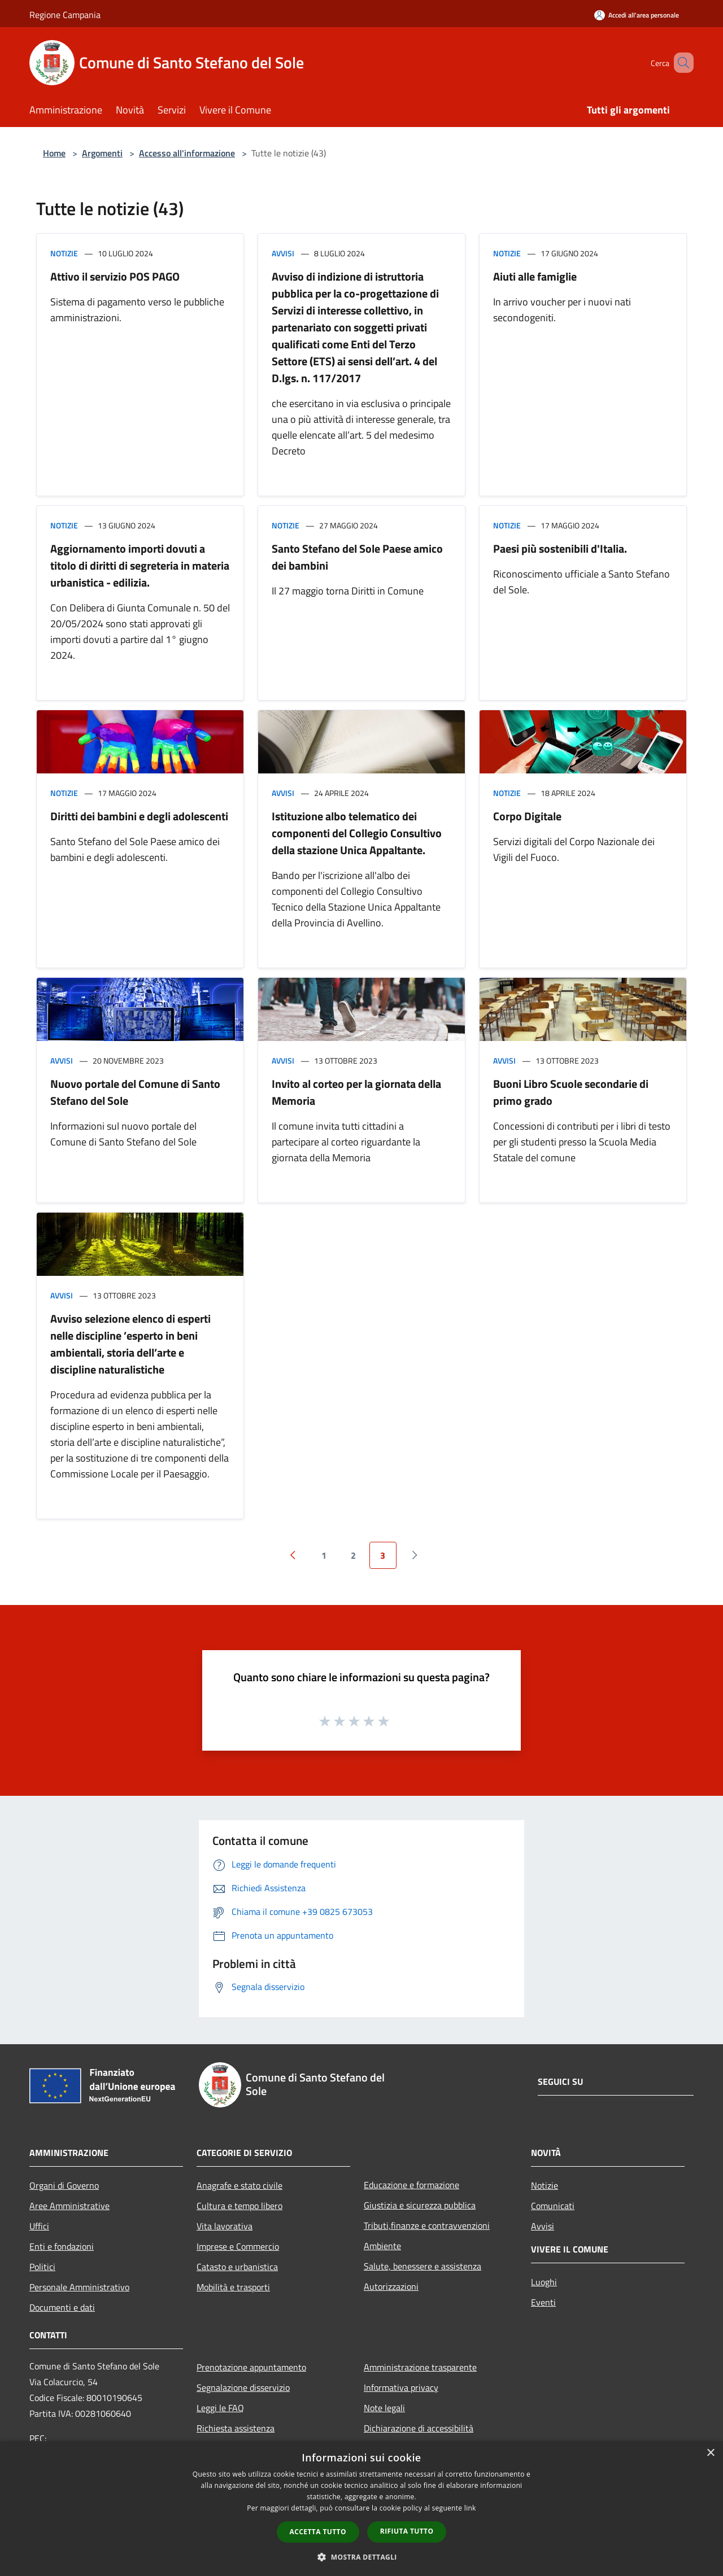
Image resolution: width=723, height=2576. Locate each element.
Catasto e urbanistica (237, 2266)
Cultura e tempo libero (239, 2205)
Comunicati (552, 2205)
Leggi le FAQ (220, 2408)
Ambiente (382, 2246)
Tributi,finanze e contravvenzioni (427, 2225)
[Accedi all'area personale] (637, 15)
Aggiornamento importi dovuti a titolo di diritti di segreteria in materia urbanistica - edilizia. (139, 565)
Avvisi (283, 253)
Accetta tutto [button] (318, 2531)
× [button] (710, 2453)
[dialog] (361, 2508)
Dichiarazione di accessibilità (418, 2428)
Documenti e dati (62, 2307)
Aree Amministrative (69, 2205)
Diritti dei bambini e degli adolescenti (139, 816)
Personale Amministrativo (79, 2287)
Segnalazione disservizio (243, 2387)
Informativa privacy (401, 2387)
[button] (361, 2556)
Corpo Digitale (527, 816)
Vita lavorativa (224, 2226)
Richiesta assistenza (236, 2428)
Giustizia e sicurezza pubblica (420, 2205)
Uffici (39, 2226)
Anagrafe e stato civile (239, 2185)
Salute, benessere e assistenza (422, 2266)
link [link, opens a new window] (470, 2508)
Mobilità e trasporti (233, 2287)
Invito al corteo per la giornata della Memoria (356, 1092)
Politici (42, 2266)
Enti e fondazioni (61, 2246)
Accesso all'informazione (187, 153)
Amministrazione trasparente (420, 2367)
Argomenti (102, 153)
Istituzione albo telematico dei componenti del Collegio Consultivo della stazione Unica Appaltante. (357, 833)
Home (54, 153)
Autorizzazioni (391, 2286)
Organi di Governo (64, 2185)
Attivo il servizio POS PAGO (115, 276)
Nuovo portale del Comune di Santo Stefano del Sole (135, 1092)
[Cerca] (680, 62)
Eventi (543, 2302)
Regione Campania (65, 14)
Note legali (384, 2408)
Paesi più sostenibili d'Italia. (560, 548)
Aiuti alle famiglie (535, 276)
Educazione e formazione (411, 2185)
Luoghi (544, 2282)
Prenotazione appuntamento (251, 2367)
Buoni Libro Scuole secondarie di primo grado (570, 1092)
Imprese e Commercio (238, 2246)
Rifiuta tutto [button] (407, 2531)
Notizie (64, 253)
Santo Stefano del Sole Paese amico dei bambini (357, 557)
